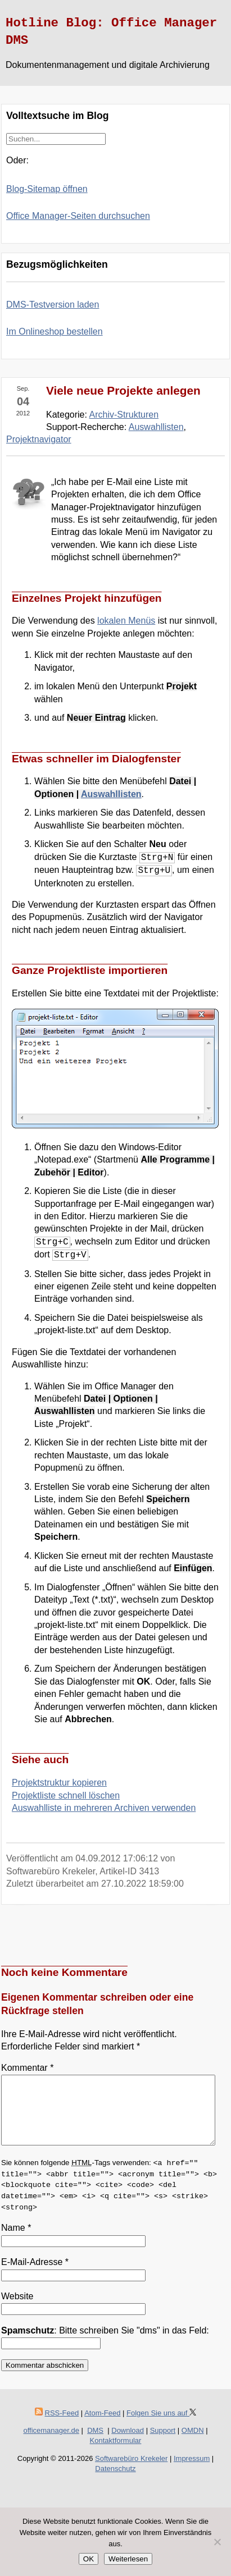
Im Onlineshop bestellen (54, 331)
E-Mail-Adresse (35, 2275)
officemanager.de (51, 2444)
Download (127, 2444)
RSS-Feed (62, 2426)
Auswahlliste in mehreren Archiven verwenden (104, 1808)
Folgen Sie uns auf (161, 2426)
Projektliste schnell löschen (66, 1795)
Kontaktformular (116, 2454)
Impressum (192, 2472)
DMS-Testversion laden (52, 304)
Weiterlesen (128, 2559)
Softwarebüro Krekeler (131, 2472)
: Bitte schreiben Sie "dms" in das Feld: (105, 2344)
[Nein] (217, 2541)
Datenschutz (115, 2482)
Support (163, 2444)
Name (16, 2241)
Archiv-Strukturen (124, 414)
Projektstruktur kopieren (59, 1782)
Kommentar (27, 2067)
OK (88, 2559)
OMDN (193, 2444)
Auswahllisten (156, 427)
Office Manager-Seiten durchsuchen (78, 216)
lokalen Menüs (126, 620)
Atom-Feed (102, 2426)
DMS (95, 2444)
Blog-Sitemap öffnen (47, 189)
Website (17, 2309)
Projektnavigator (38, 439)
